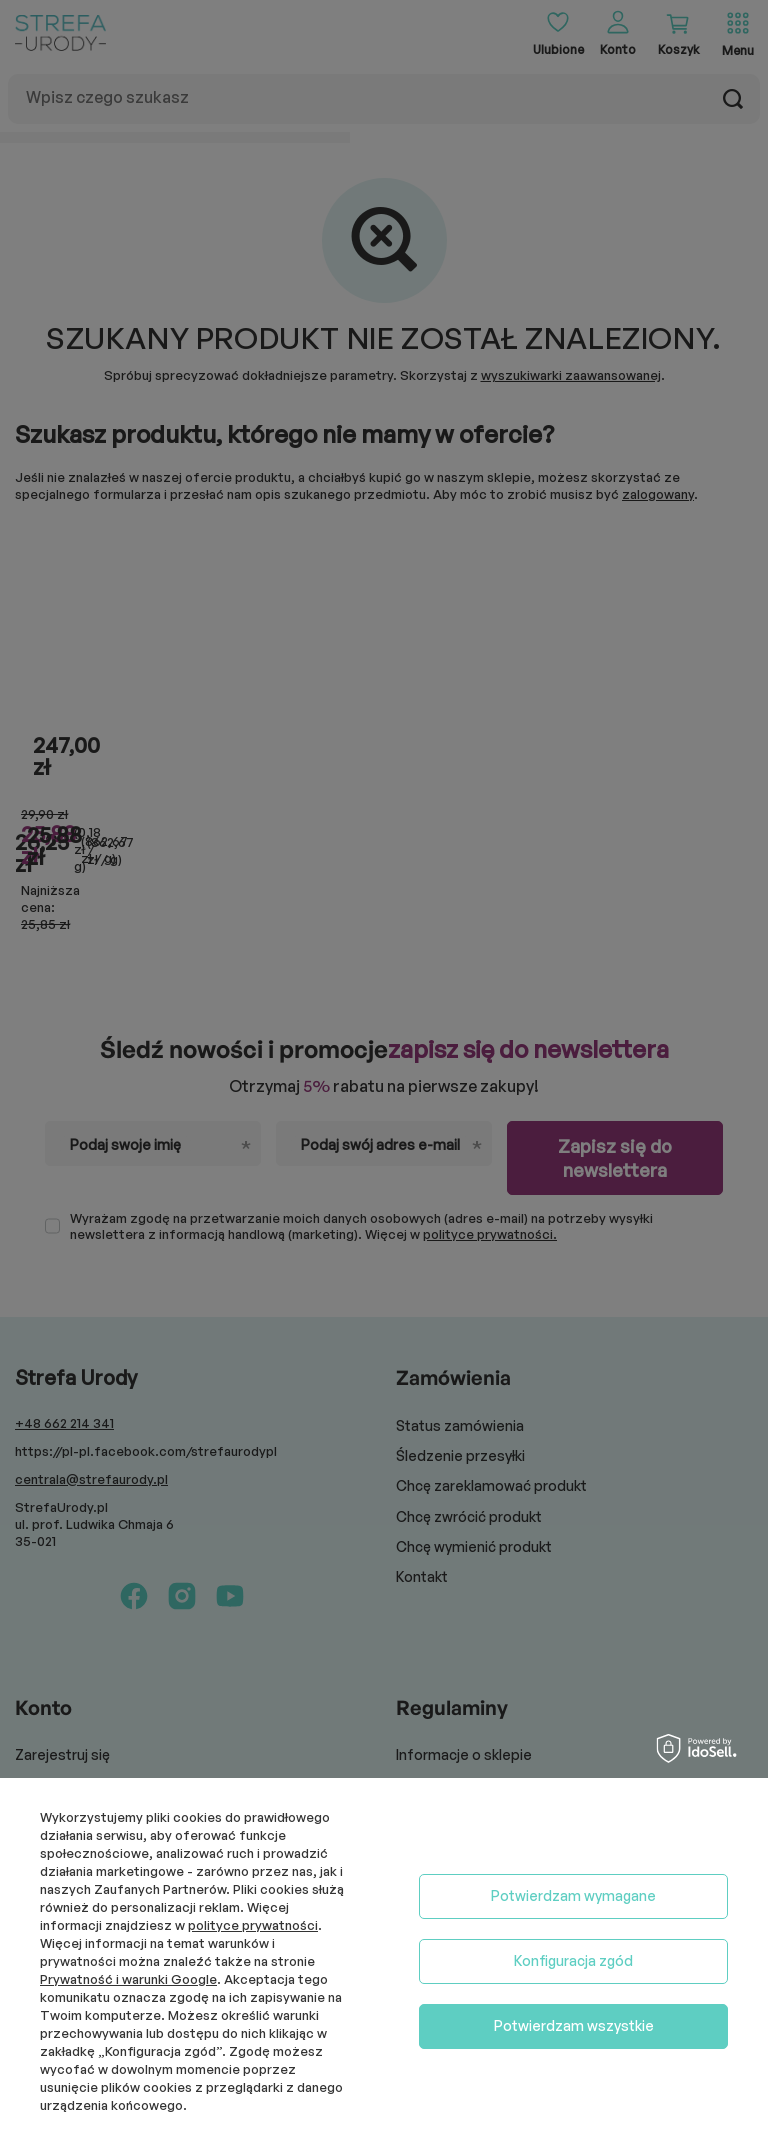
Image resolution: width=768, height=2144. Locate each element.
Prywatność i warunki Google (128, 1979)
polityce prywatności (253, 1925)
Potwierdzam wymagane (573, 1895)
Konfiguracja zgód (573, 1960)
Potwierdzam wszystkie (574, 2025)
